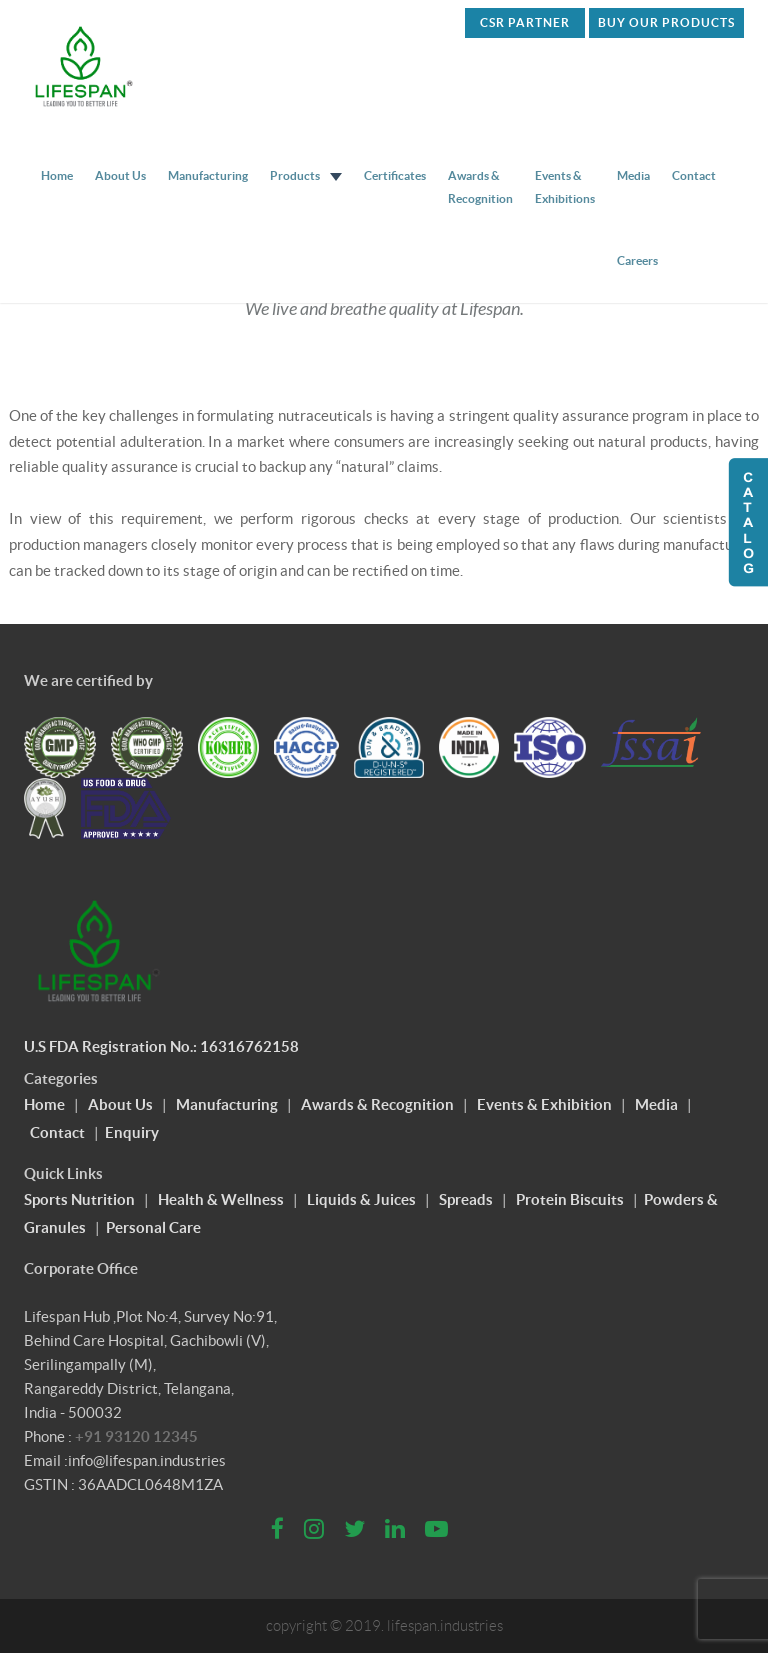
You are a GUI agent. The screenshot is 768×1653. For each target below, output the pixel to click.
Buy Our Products (666, 22)
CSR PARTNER (525, 22)
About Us (120, 175)
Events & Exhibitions (565, 187)
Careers (637, 260)
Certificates (395, 175)
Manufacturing (208, 175)
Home (57, 175)
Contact (694, 175)
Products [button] (306, 175)
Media (633, 175)
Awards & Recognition (480, 187)
